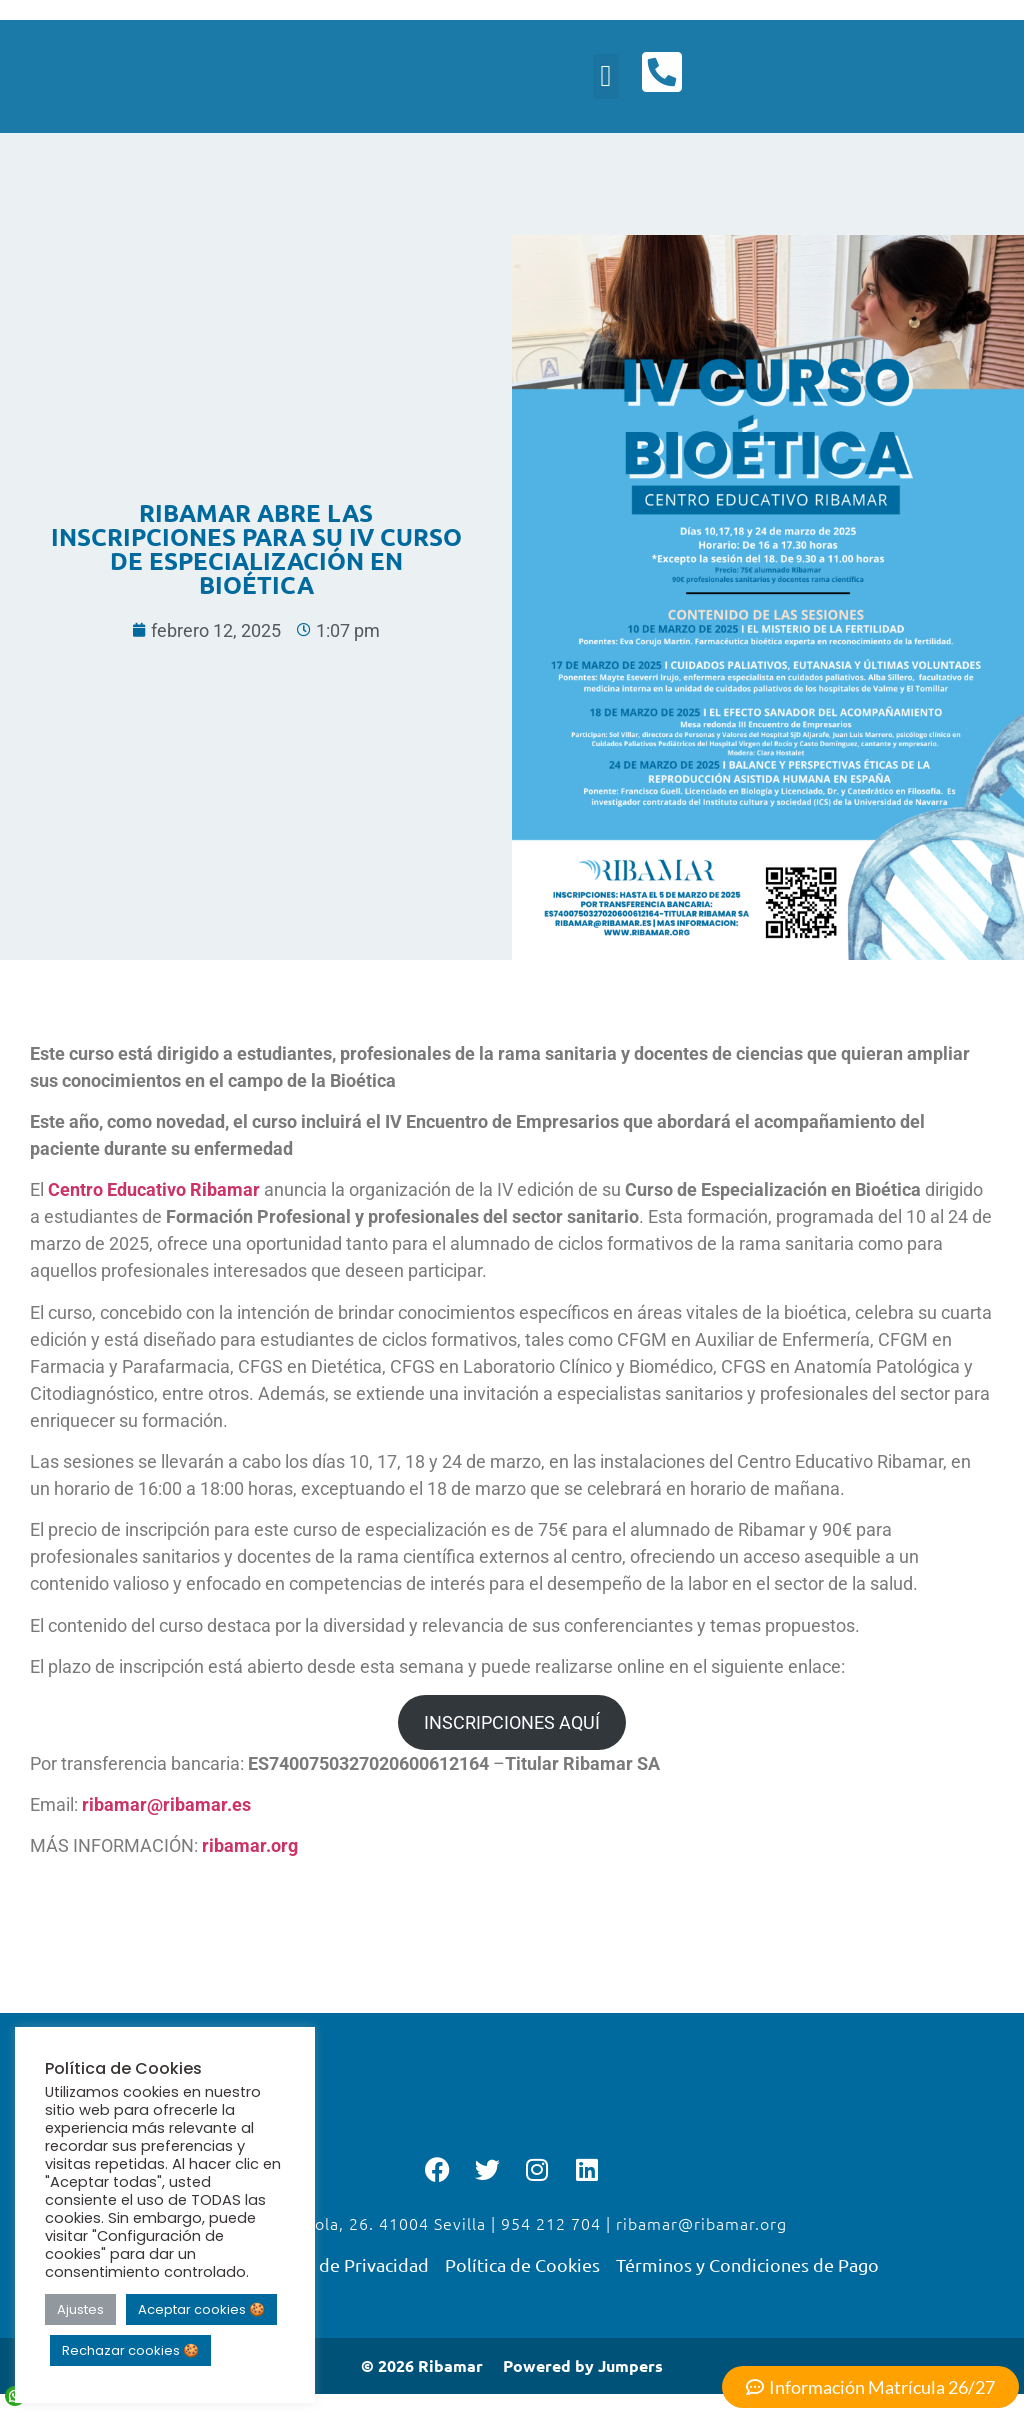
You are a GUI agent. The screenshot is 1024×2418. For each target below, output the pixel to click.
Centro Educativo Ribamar (156, 1193)
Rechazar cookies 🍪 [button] (130, 2350)
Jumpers (630, 2369)
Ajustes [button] (80, 2309)
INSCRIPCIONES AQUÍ (512, 1726)
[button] (604, 78)
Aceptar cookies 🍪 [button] (201, 2309)
